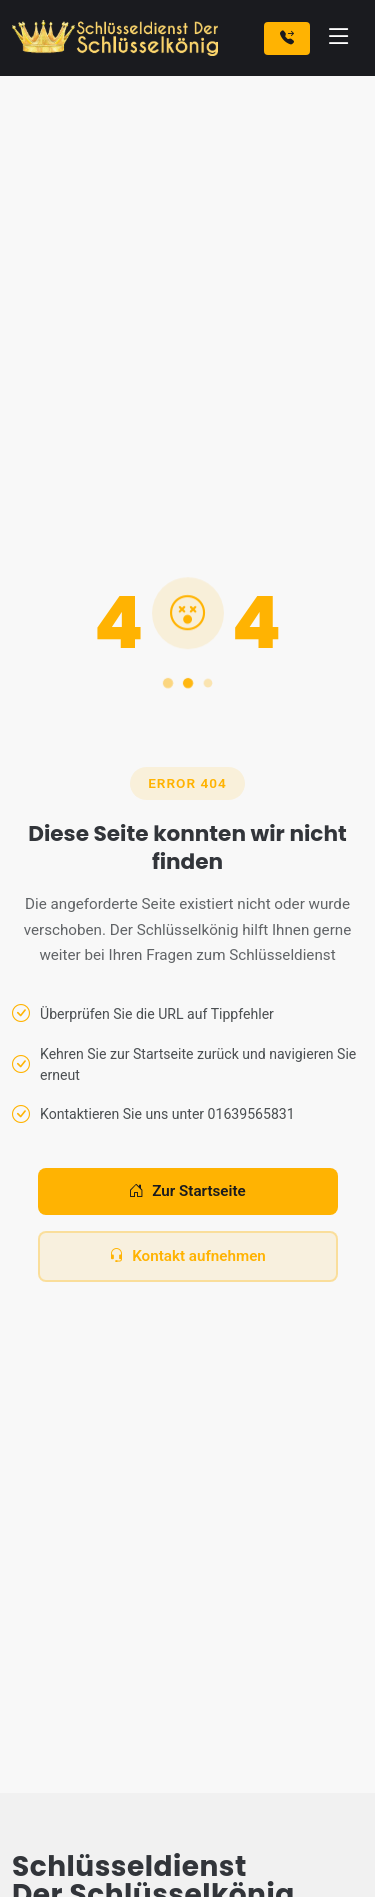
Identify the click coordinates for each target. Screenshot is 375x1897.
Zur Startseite (187, 1191)
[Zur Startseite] (119, 38)
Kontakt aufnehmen (187, 1256)
